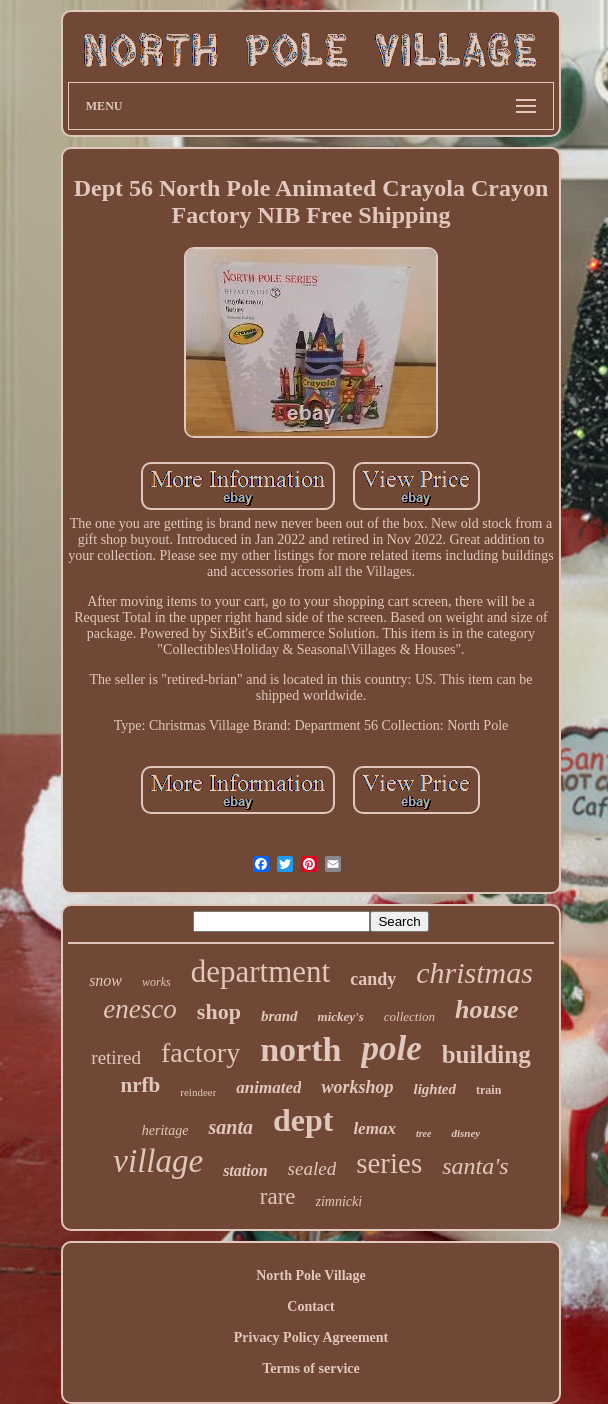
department (260, 971)
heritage (165, 1130)
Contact (310, 1306)
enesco (139, 1009)
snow (105, 980)
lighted (435, 1089)
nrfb (141, 1085)
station (245, 1170)
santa (230, 1127)
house (487, 1009)
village (158, 1161)
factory (200, 1052)
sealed (312, 1168)
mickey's (341, 1016)
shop (219, 1011)
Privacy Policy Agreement (311, 1337)
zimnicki (339, 1201)
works (156, 982)
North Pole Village (311, 1275)
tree (424, 1133)
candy (373, 979)
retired (116, 1057)
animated (268, 1087)
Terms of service (310, 1368)
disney (465, 1133)
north (300, 1049)
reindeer (198, 1092)
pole (391, 1048)
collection (409, 1016)
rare (278, 1196)
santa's (475, 1166)
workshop (357, 1087)
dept (303, 1120)
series (389, 1163)
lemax (374, 1128)
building (486, 1054)
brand (279, 1016)
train (488, 1090)
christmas (474, 972)
